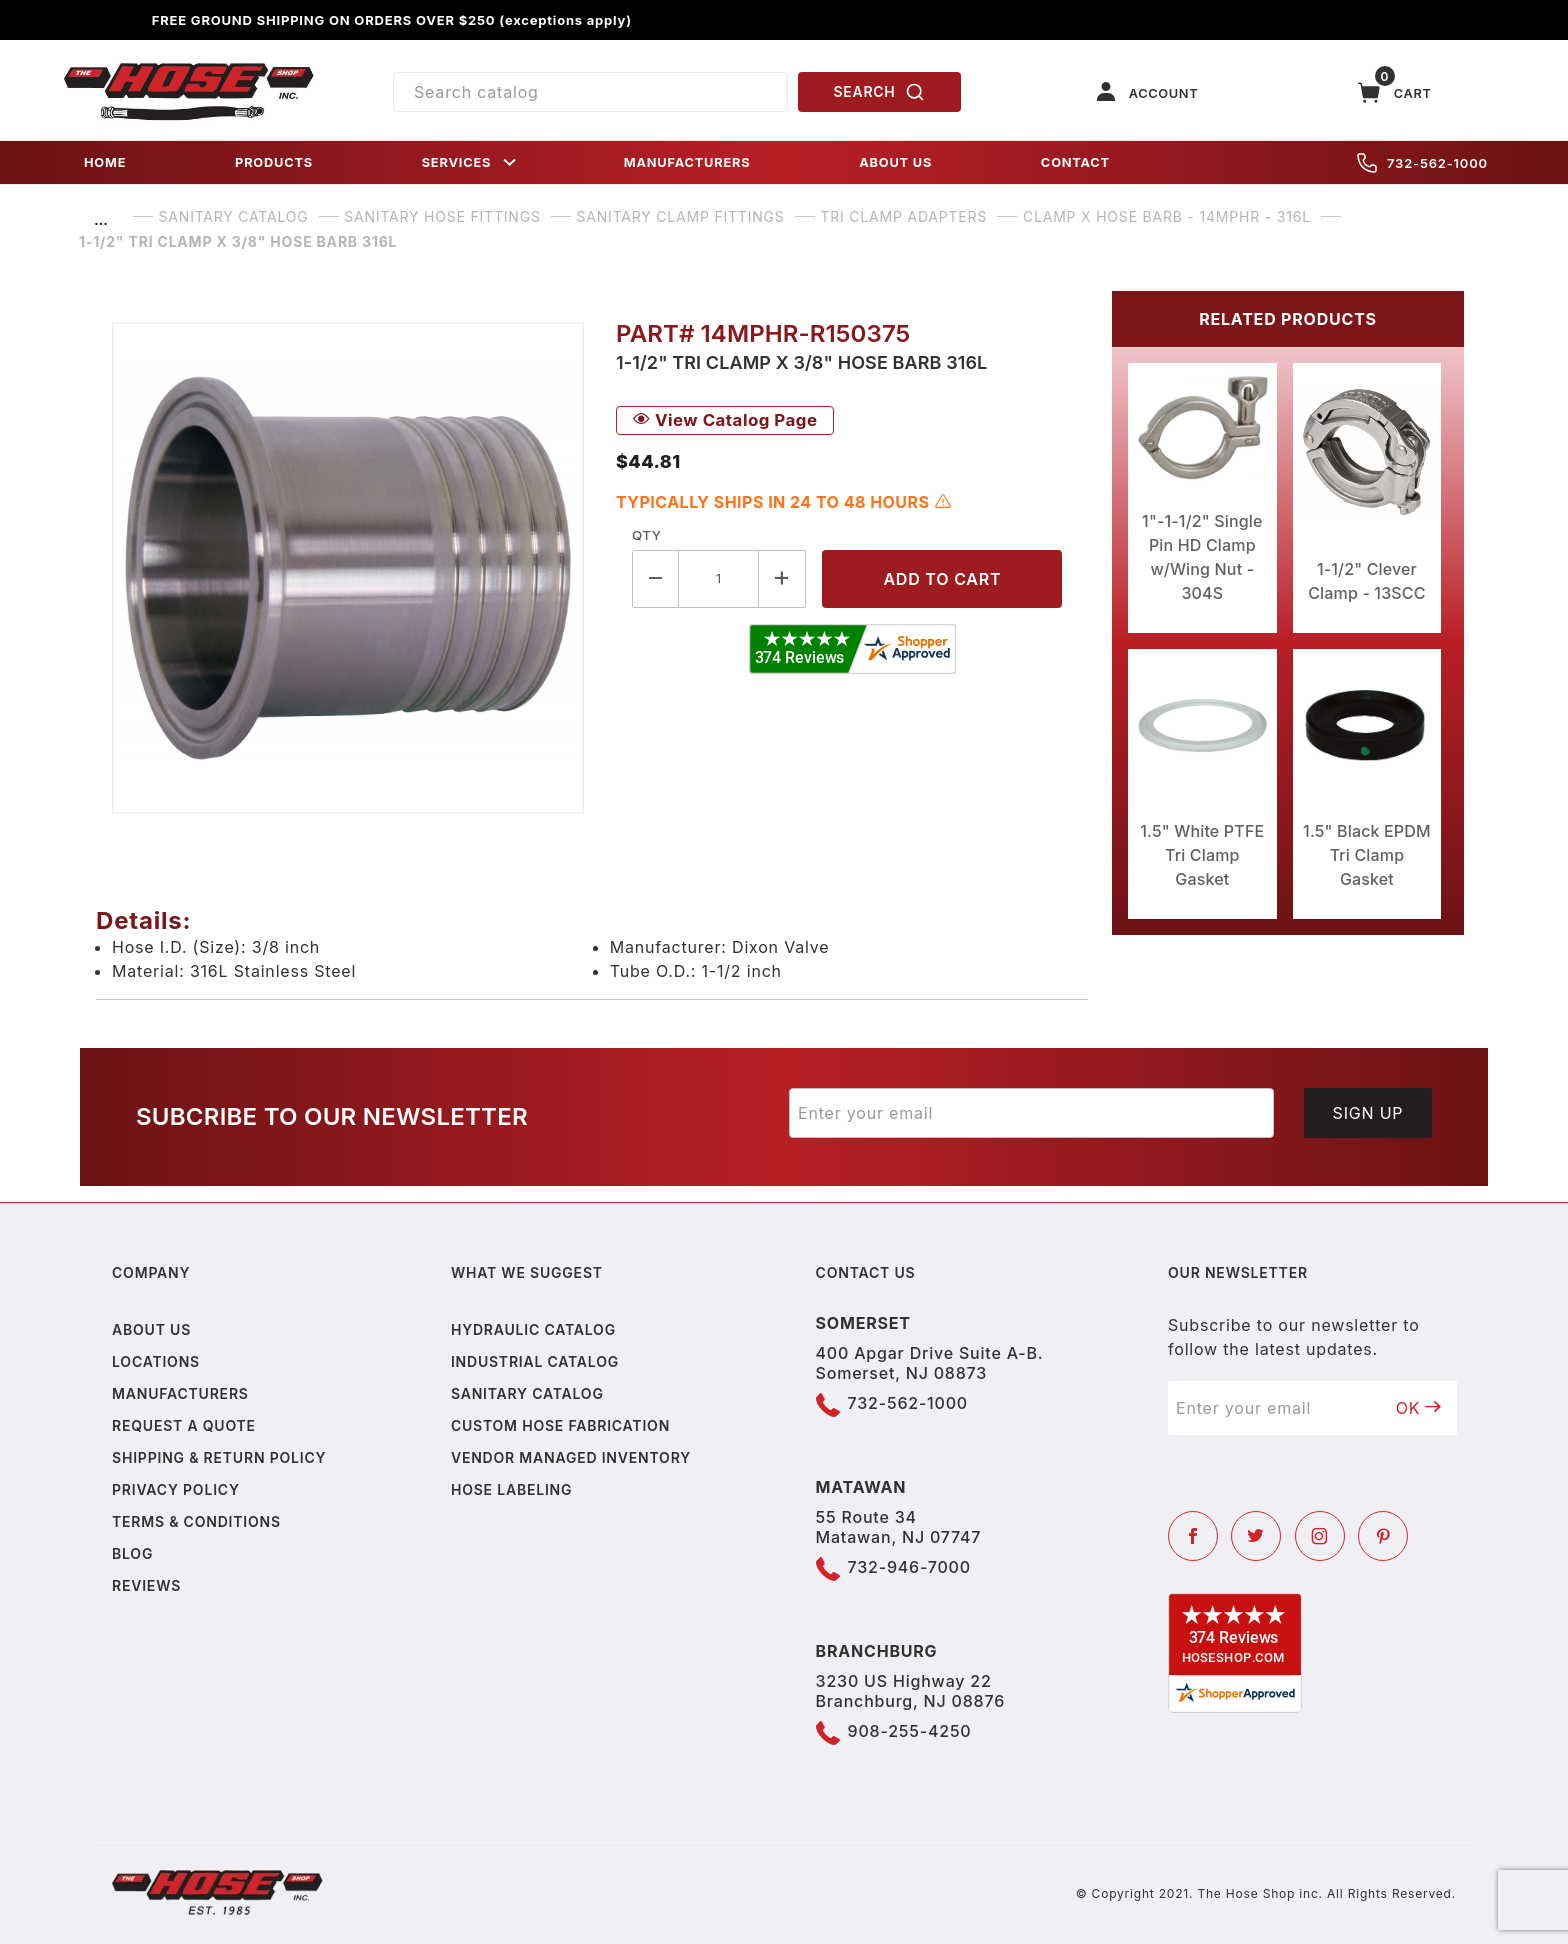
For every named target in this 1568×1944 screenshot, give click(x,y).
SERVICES (471, 162)
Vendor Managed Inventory (571, 1457)
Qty (646, 535)
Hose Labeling (511, 1489)
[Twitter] (1256, 1536)
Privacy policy (176, 1489)
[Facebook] (1193, 1536)
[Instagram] (1320, 1536)
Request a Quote (184, 1425)
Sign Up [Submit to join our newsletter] (1368, 1113)
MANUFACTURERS (687, 162)
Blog (132, 1553)
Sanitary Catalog (527, 1393)
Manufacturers (180, 1393)
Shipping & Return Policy (219, 1457)
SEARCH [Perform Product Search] (880, 92)
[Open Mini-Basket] (1395, 92)
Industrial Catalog (535, 1361)
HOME (105, 162)
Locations (156, 1361)
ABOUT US (895, 162)
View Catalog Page (725, 420)
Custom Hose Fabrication (560, 1425)
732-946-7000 (909, 1567)
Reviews (146, 1585)
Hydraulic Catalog (533, 1329)
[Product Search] (590, 92)
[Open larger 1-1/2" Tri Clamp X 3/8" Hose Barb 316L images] (348, 568)
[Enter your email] (1031, 1113)
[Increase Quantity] (782, 578)
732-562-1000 (1422, 163)
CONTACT (1075, 162)
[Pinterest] (1383, 1536)
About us (151, 1329)
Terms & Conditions (196, 1521)
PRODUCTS (274, 162)
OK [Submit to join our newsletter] (1419, 1408)
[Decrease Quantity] (655, 578)
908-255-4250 (910, 1731)
